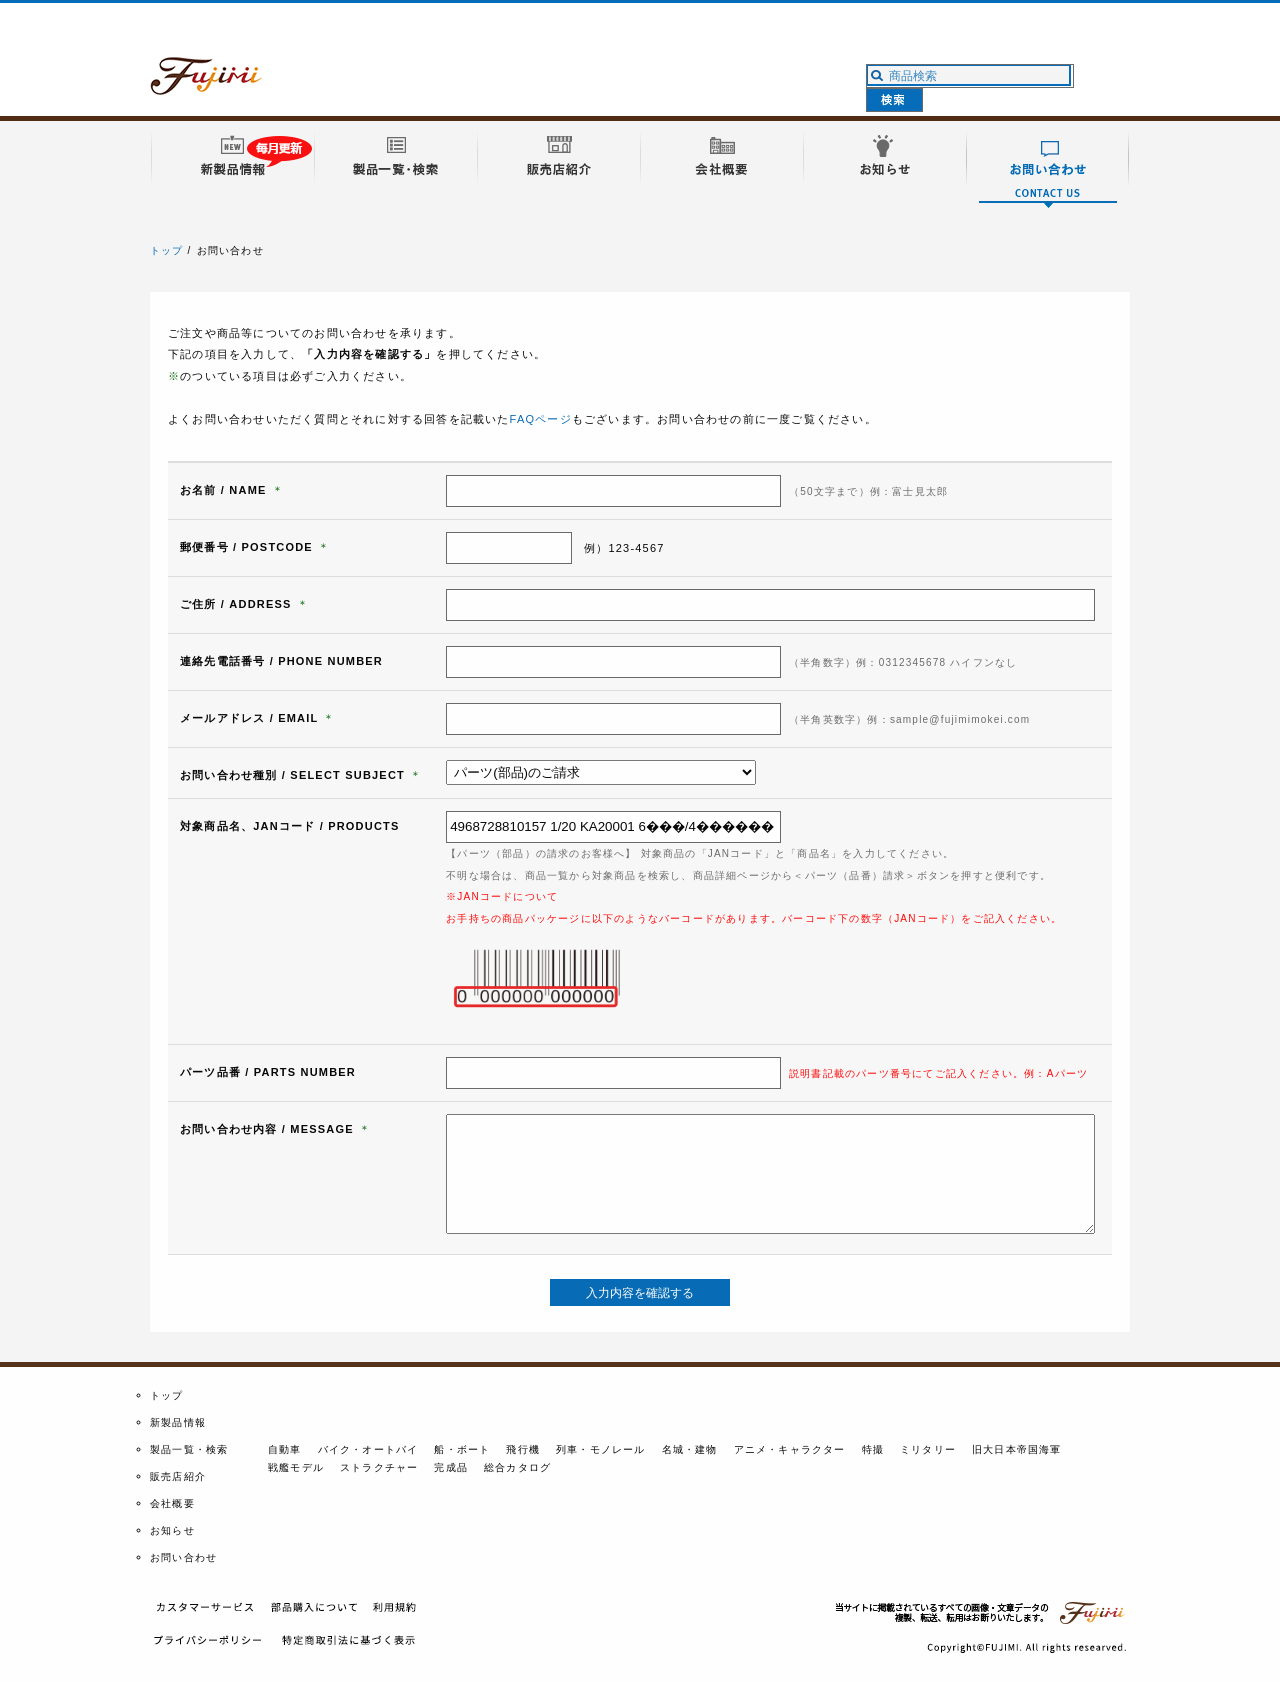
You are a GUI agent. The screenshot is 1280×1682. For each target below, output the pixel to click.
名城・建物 (690, 1449)
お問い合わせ (183, 1557)
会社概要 (172, 1503)
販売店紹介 (178, 1476)
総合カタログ (517, 1467)
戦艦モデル (296, 1467)
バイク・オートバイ (368, 1449)
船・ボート (462, 1449)
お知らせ (172, 1530)
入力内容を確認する (640, 1293)
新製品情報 (178, 1422)
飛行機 (523, 1449)
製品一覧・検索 (189, 1449)
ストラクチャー (379, 1467)
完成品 (451, 1467)
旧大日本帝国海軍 (1017, 1449)
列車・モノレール (601, 1449)
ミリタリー (928, 1449)
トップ (167, 250)
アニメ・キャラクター (790, 1449)
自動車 (285, 1449)
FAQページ (541, 419)
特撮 (873, 1449)
